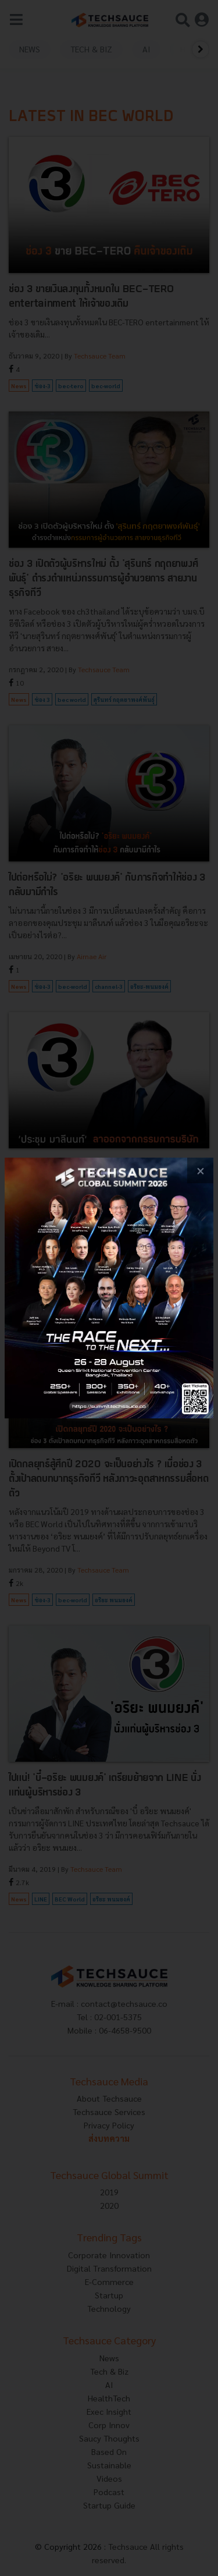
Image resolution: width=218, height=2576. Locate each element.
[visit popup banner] (109, 1288)
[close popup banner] (200, 1171)
